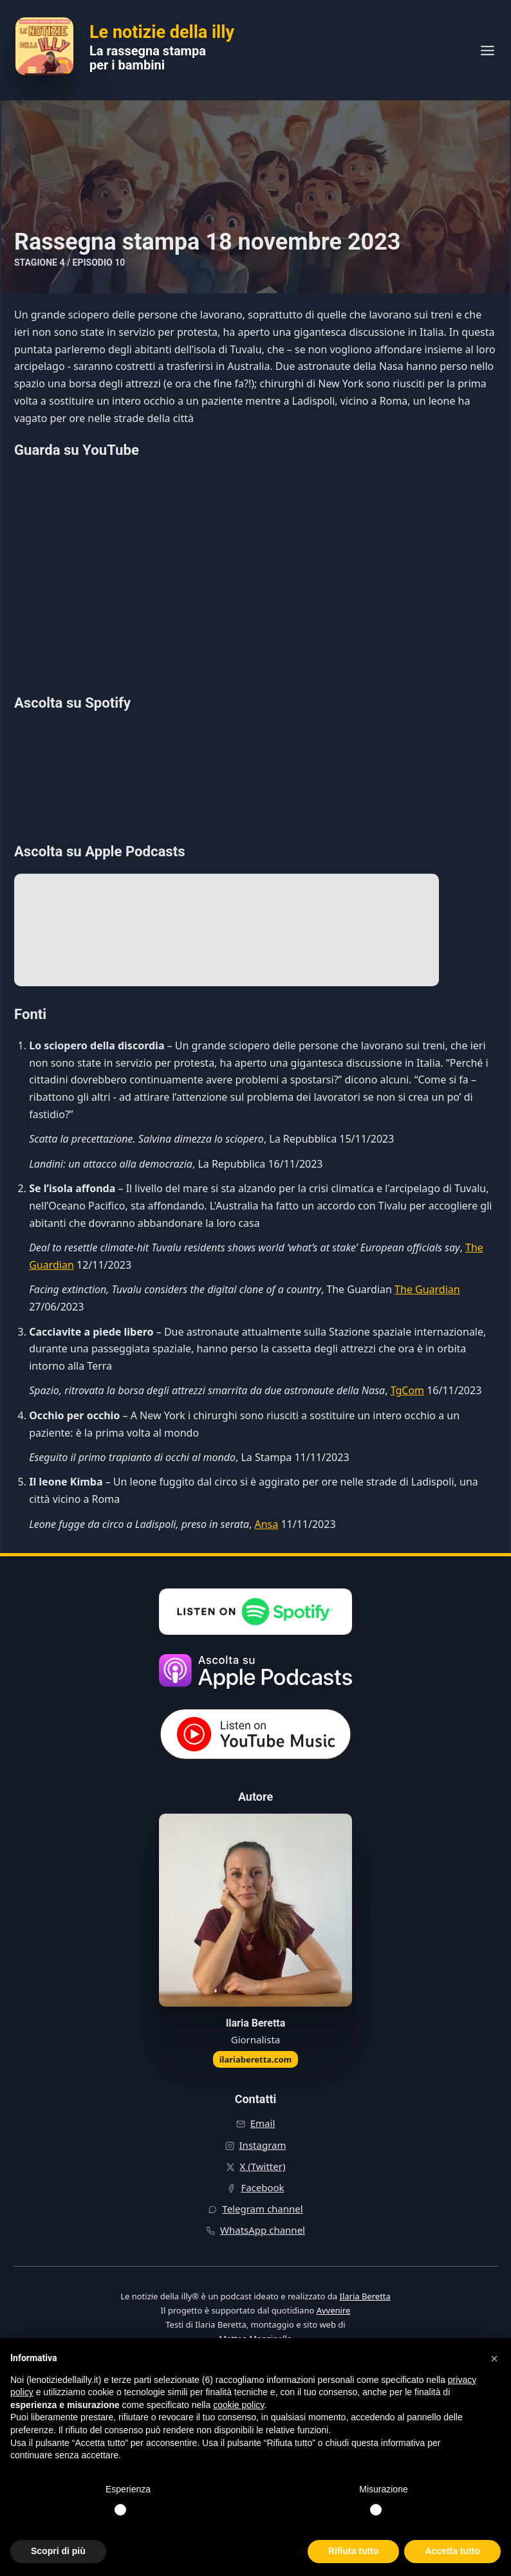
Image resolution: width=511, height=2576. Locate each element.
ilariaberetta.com (255, 2059)
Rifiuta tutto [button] (353, 2551)
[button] (494, 2358)
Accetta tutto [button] (452, 2551)
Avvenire (334, 2310)
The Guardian (427, 1289)
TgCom (407, 1390)
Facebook (262, 2187)
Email (262, 2123)
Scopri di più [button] (58, 2551)
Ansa (267, 1524)
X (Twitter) (263, 2166)
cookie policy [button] (238, 2405)
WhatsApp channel (262, 2229)
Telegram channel (262, 2208)
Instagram (262, 2145)
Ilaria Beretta (364, 2296)
